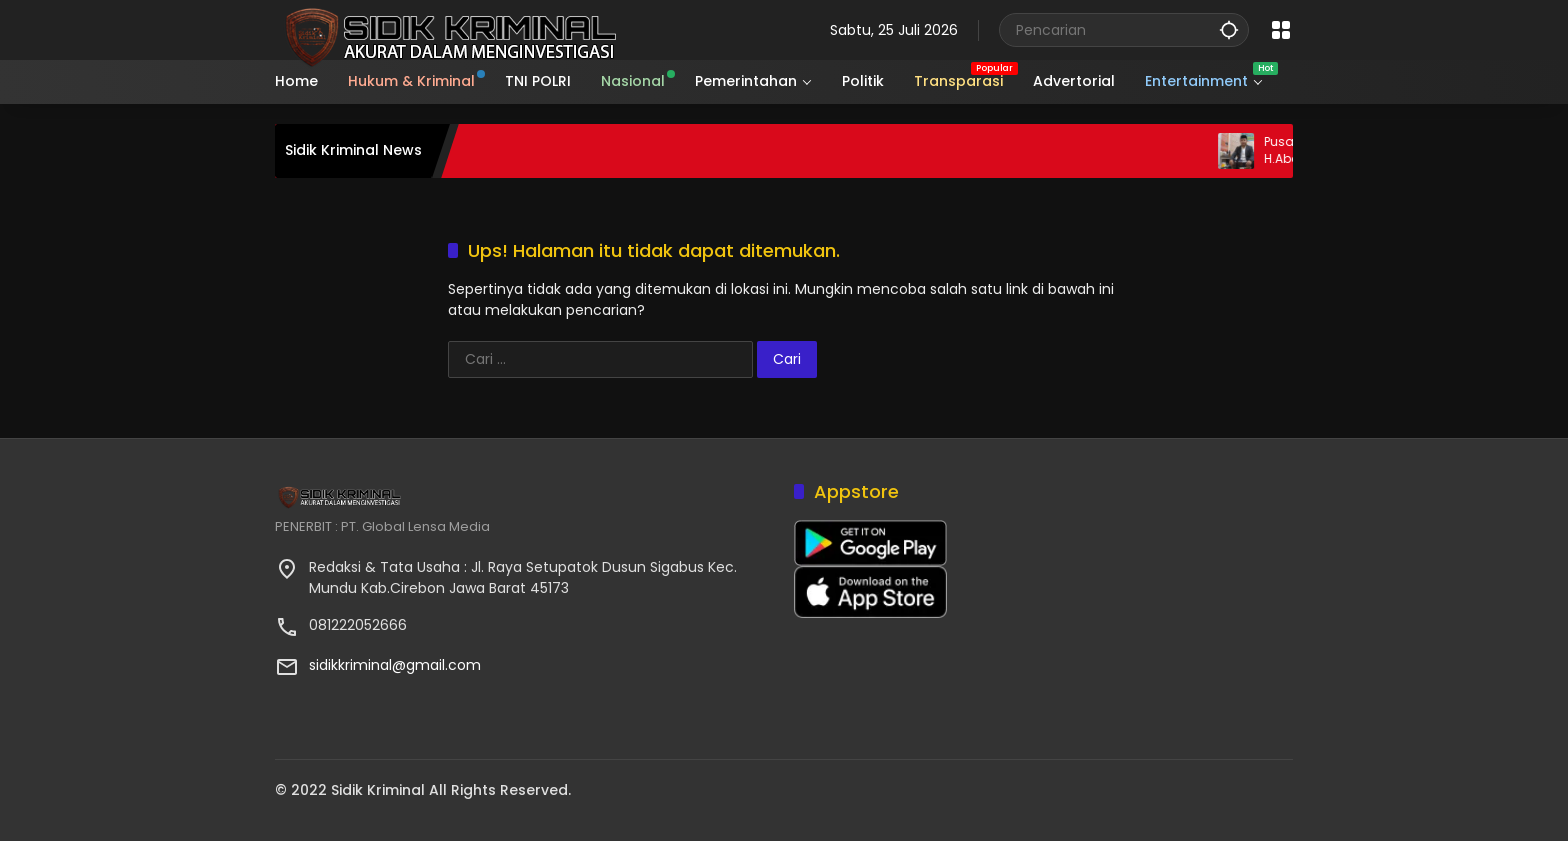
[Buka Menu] (1281, 30)
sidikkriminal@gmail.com (395, 665)
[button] (1229, 29)
